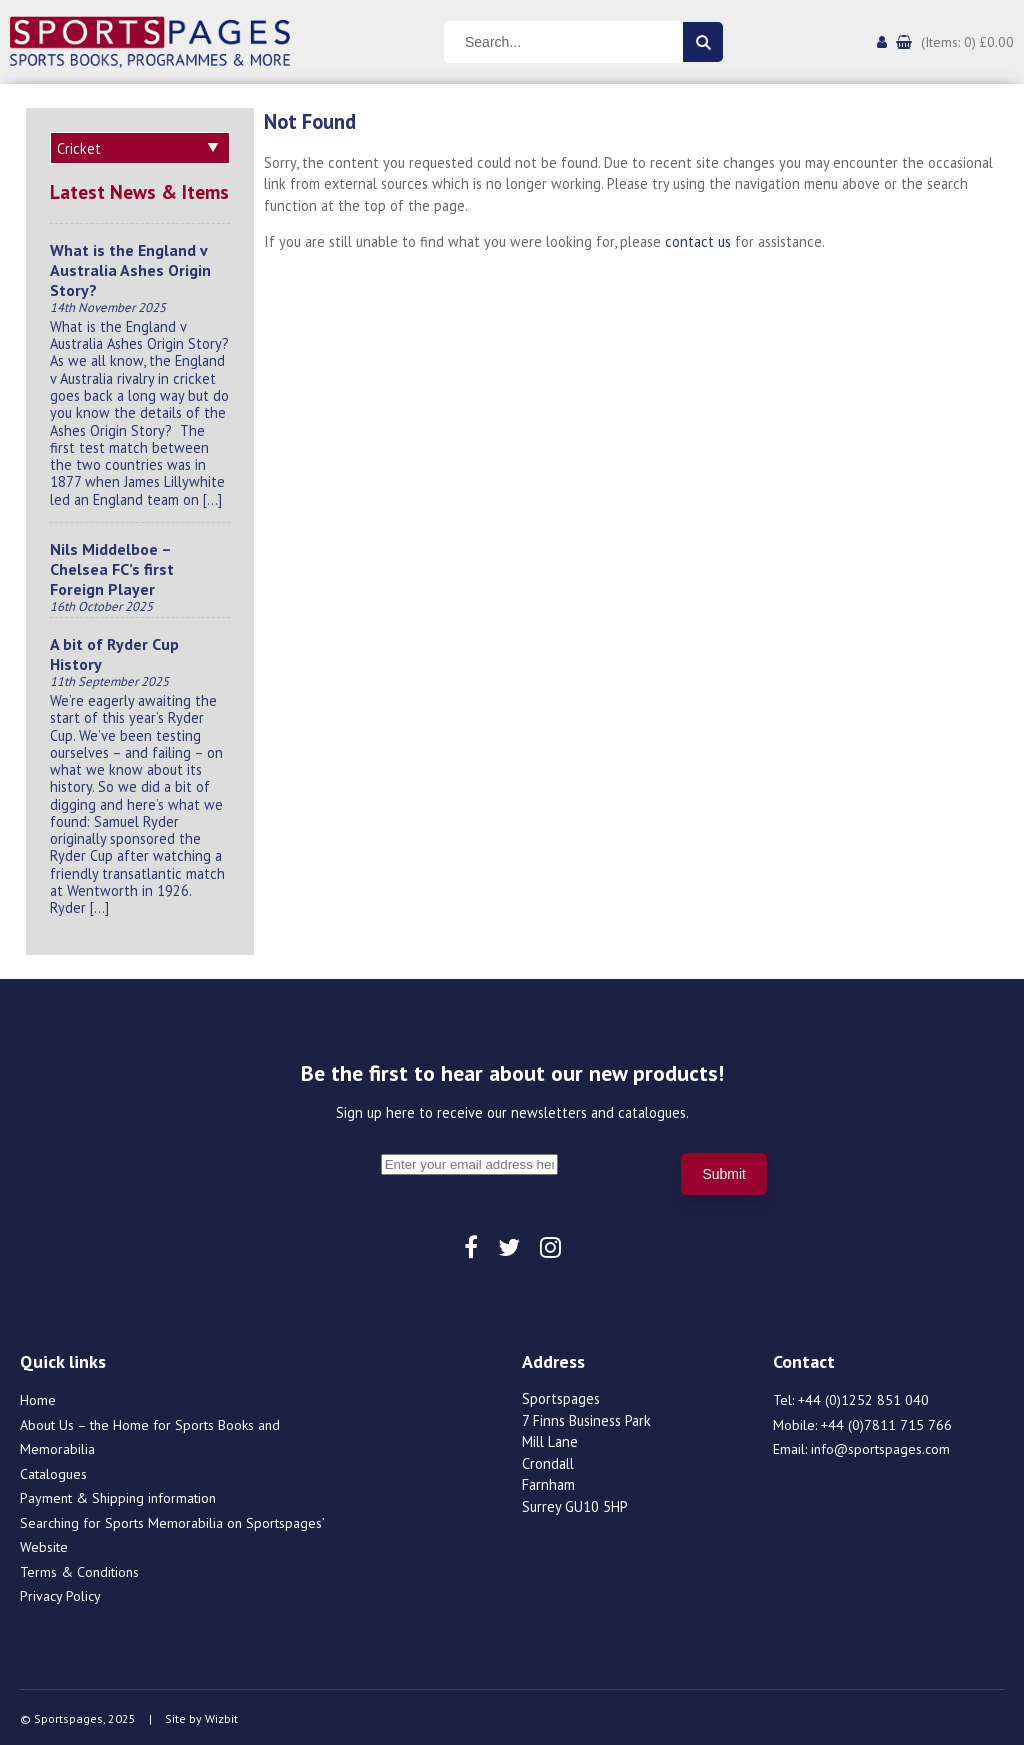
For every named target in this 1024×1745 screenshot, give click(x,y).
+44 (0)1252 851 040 (863, 1397)
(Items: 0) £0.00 (967, 42)
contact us (698, 241)
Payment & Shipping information (118, 1495)
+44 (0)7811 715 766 (886, 1422)
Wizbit (221, 1715)
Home (38, 1397)
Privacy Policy (60, 1593)
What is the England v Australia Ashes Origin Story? (130, 267)
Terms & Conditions (79, 1569)
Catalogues (53, 1471)
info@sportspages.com (880, 1446)
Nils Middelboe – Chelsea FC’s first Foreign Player (112, 566)
